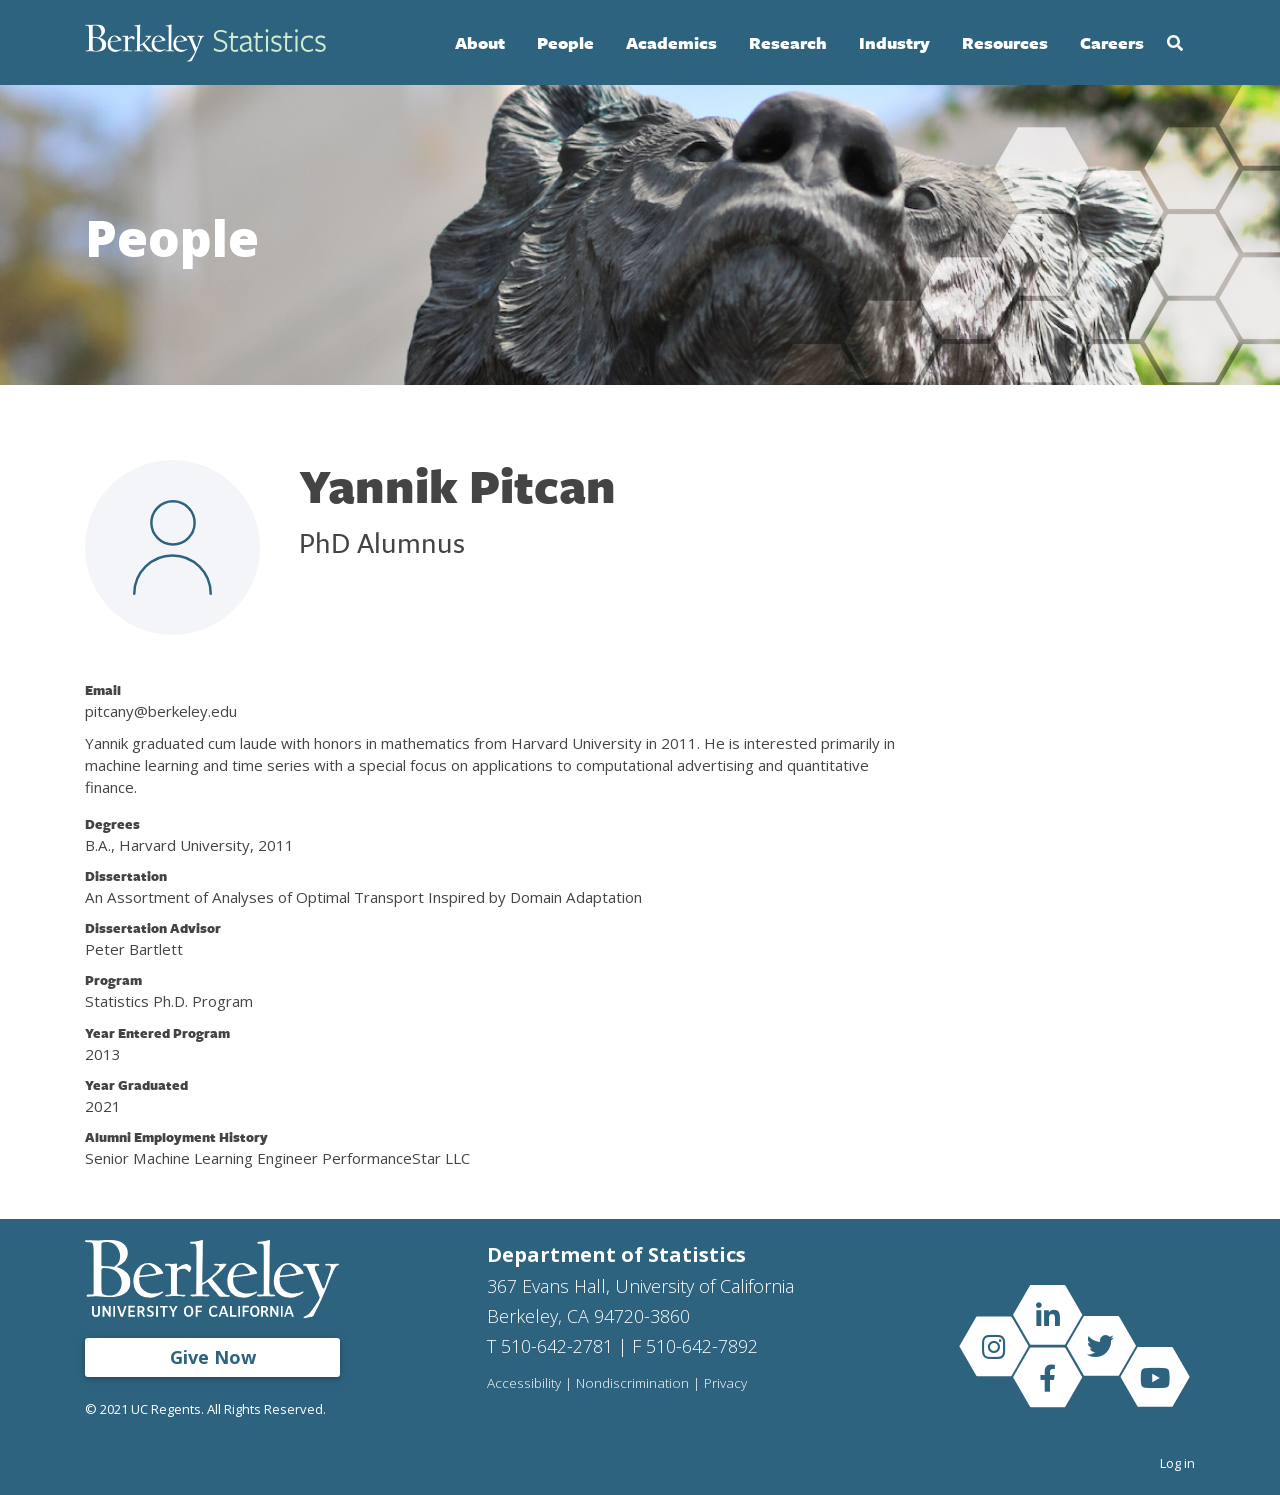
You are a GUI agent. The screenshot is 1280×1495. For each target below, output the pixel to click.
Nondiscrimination (632, 1384)
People (565, 42)
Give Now (213, 1357)
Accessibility (524, 1384)
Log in (1177, 1463)
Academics (671, 42)
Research (788, 42)
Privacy (725, 1384)
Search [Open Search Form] (1175, 43)
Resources (1005, 42)
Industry (894, 42)
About (480, 42)
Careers (1112, 42)
